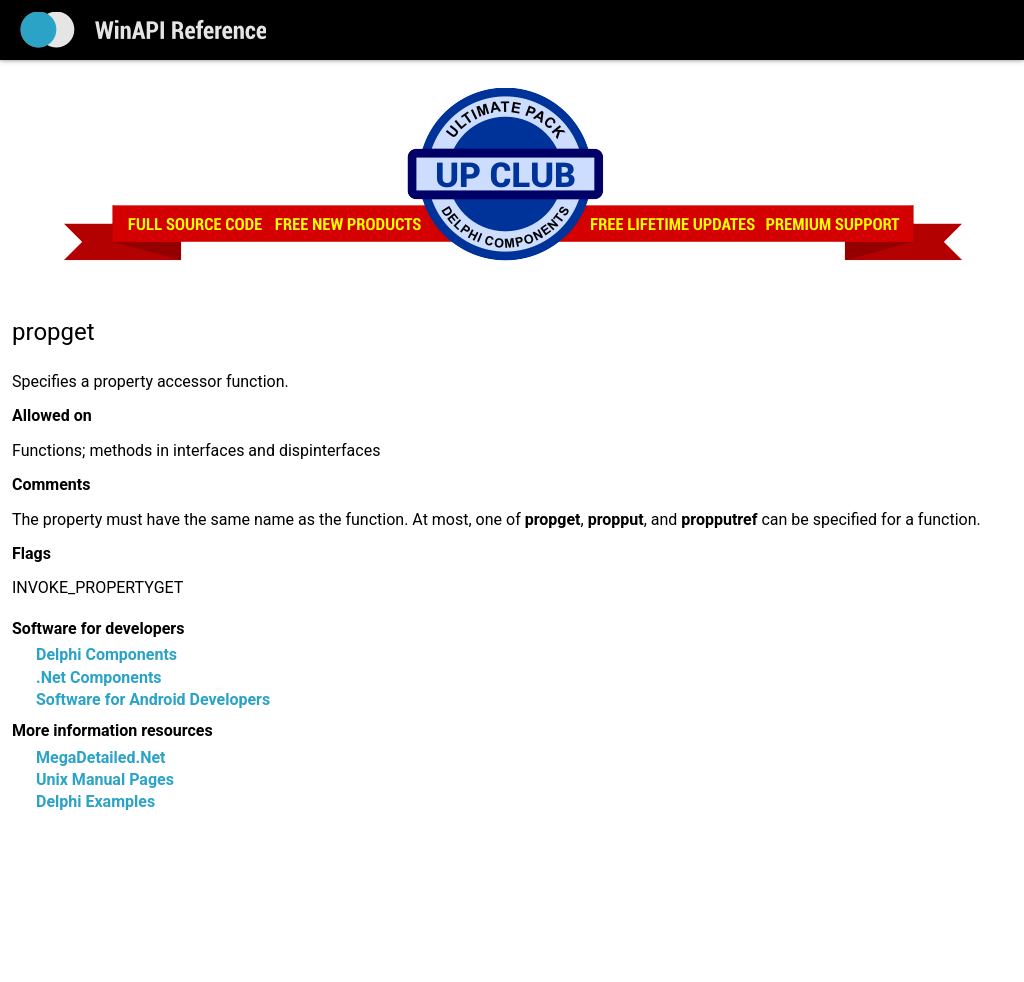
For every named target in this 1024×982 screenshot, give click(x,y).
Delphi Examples (95, 801)
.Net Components (99, 677)
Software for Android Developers (153, 699)
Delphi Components (106, 654)
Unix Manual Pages (105, 779)
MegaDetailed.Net (100, 757)
